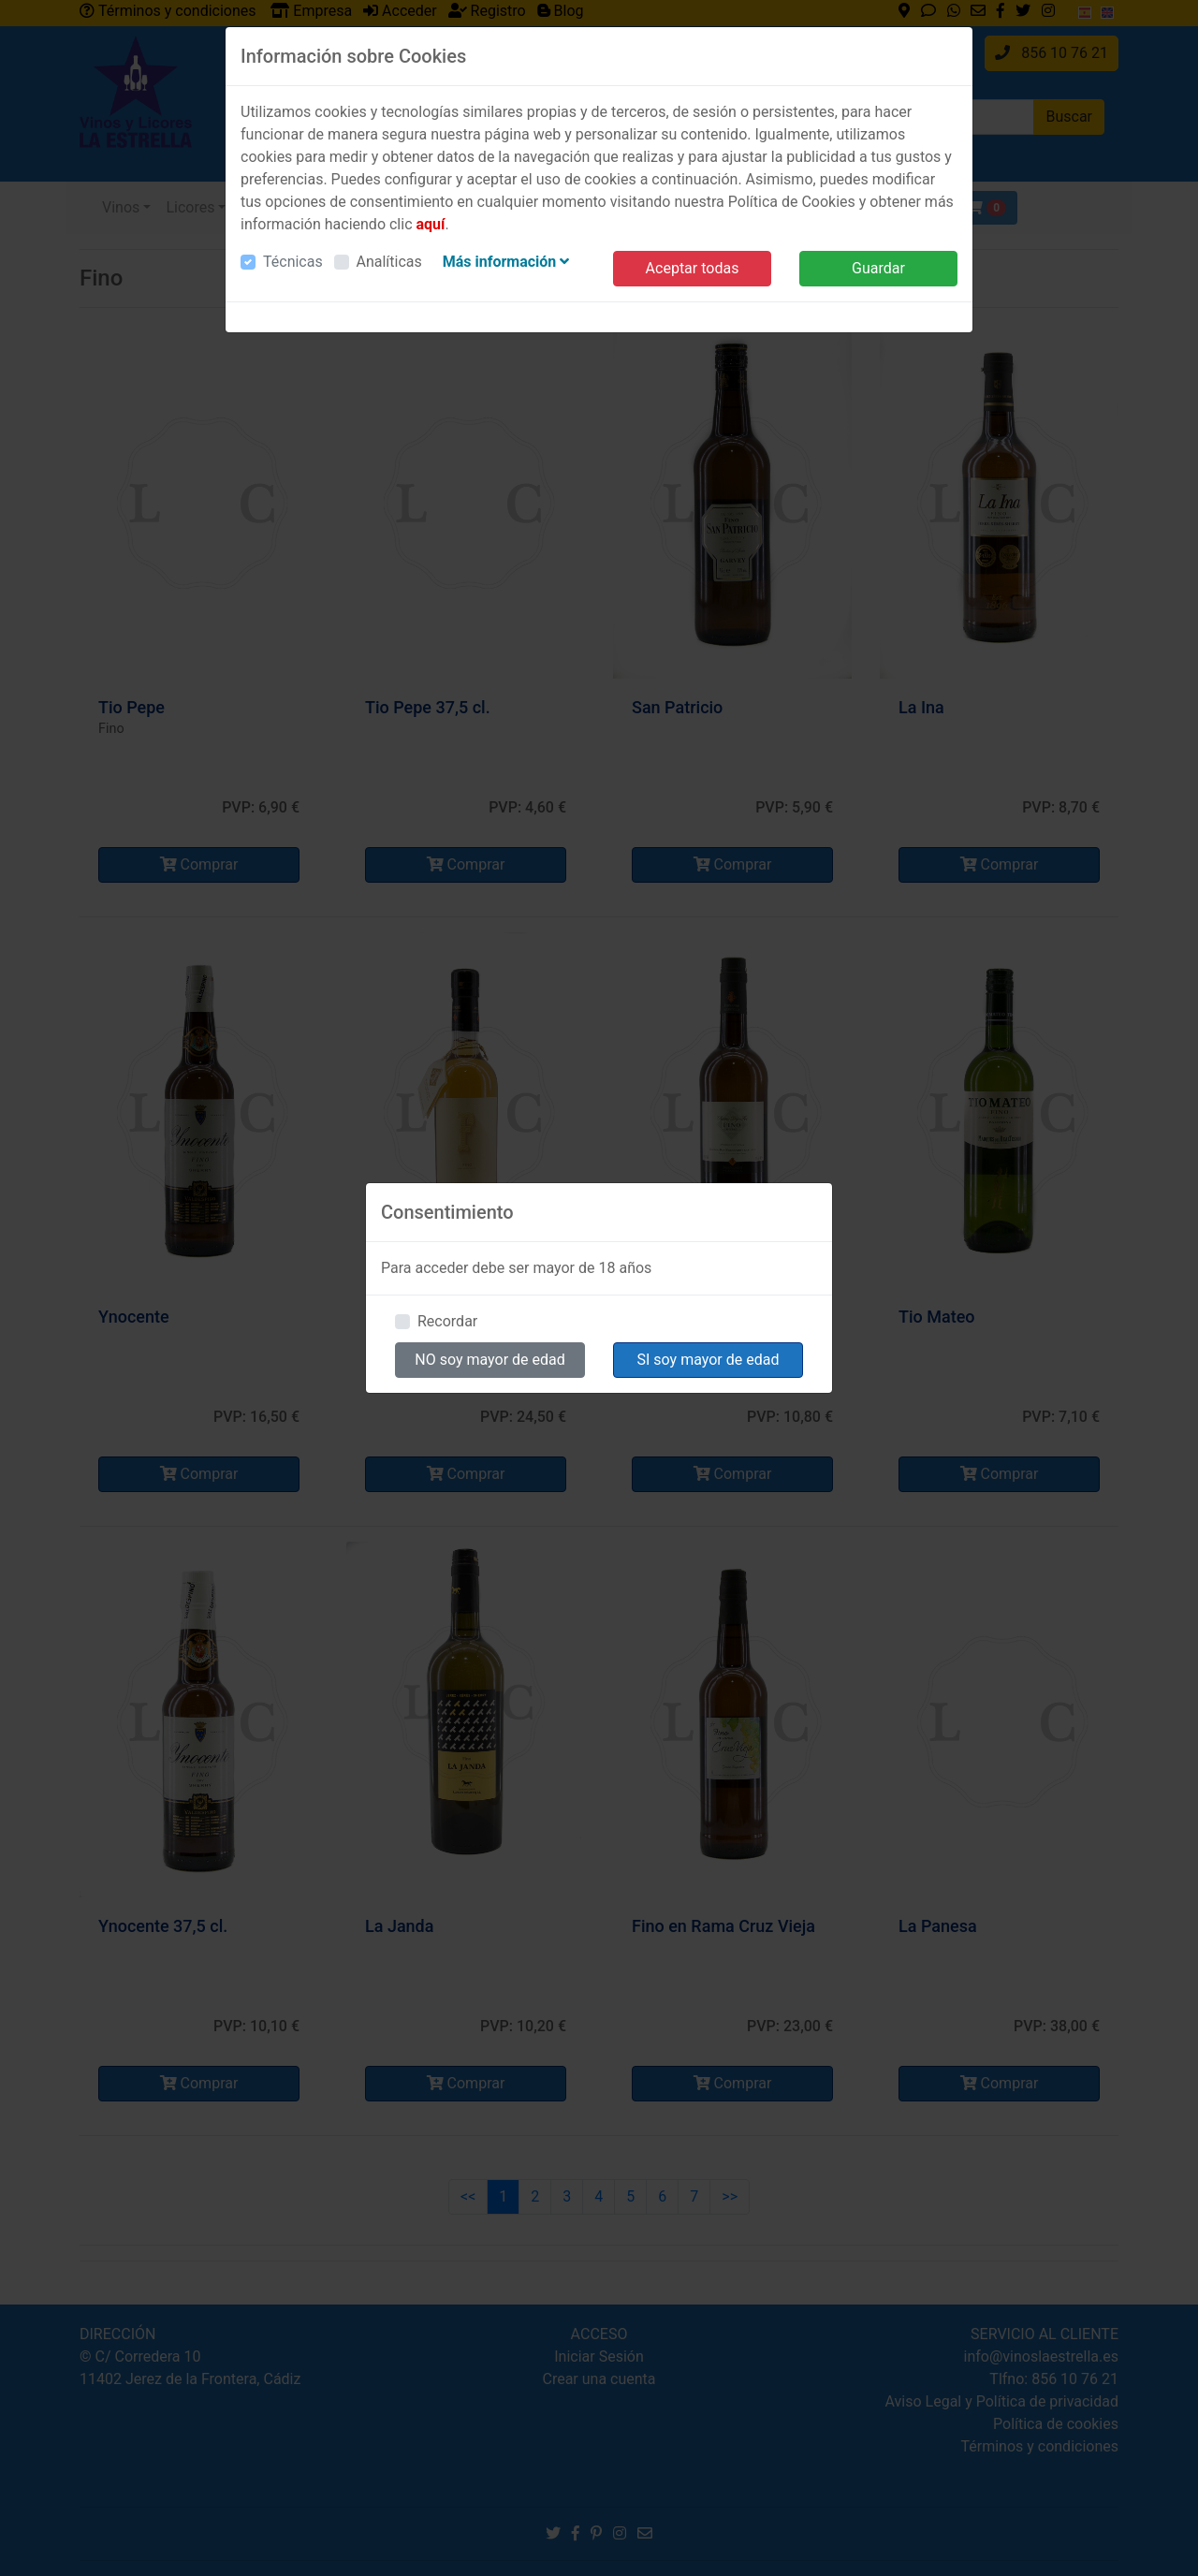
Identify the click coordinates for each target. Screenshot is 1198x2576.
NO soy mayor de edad (490, 1359)
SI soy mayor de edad (708, 1359)
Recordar (447, 1321)
